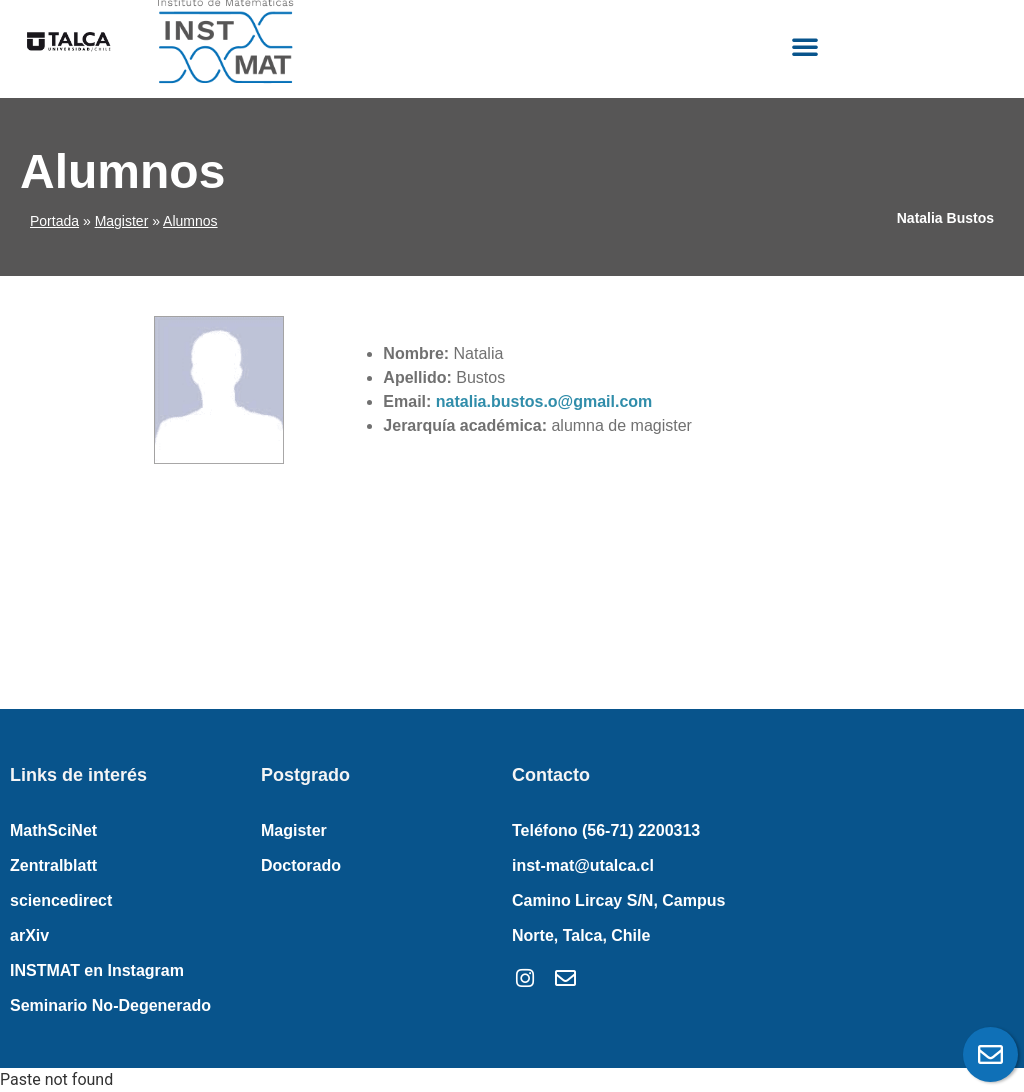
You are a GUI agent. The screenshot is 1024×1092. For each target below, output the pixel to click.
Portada (54, 221)
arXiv (29, 935)
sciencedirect (61, 900)
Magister (122, 221)
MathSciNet (53, 830)
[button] (805, 46)
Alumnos (190, 221)
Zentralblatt (53, 865)
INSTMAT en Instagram (97, 970)
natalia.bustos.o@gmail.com (544, 401)
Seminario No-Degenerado (110, 1005)
